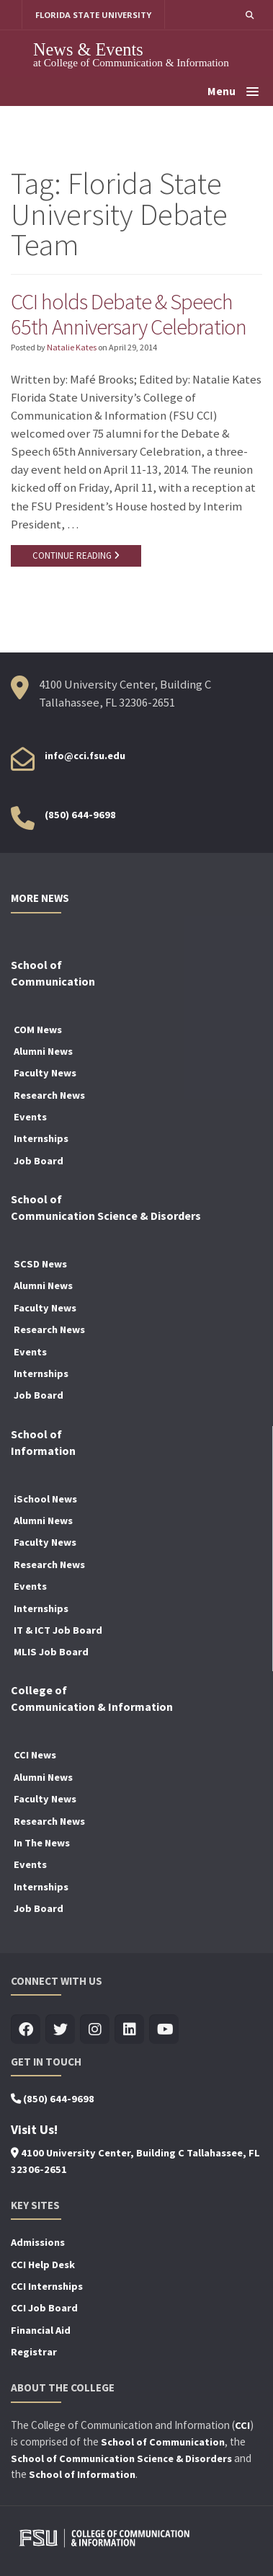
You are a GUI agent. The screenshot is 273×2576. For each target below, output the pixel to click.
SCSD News (40, 1263)
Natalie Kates (72, 347)
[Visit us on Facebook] (25, 2030)
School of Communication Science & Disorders (121, 2458)
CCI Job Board (44, 2308)
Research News (49, 1095)
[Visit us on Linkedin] (129, 2030)
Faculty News (45, 1072)
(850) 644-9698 (80, 815)
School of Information (82, 2475)
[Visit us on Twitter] (60, 2030)
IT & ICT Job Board (58, 1630)
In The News (42, 1842)
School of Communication (163, 2441)
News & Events (88, 49)
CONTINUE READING (76, 556)
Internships (41, 1139)
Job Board (38, 1160)
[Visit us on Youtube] (164, 2030)
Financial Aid (41, 2330)
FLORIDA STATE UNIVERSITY (93, 14)
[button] (250, 15)
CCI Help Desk (43, 2264)
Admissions (38, 2242)
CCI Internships (47, 2286)
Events (30, 1116)
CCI (242, 2425)
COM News (38, 1029)
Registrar (34, 2351)
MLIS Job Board (51, 1651)
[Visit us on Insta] (94, 2030)
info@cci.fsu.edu (85, 755)
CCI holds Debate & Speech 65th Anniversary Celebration (128, 314)
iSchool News (45, 1498)
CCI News (35, 1755)
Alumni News (43, 1051)
